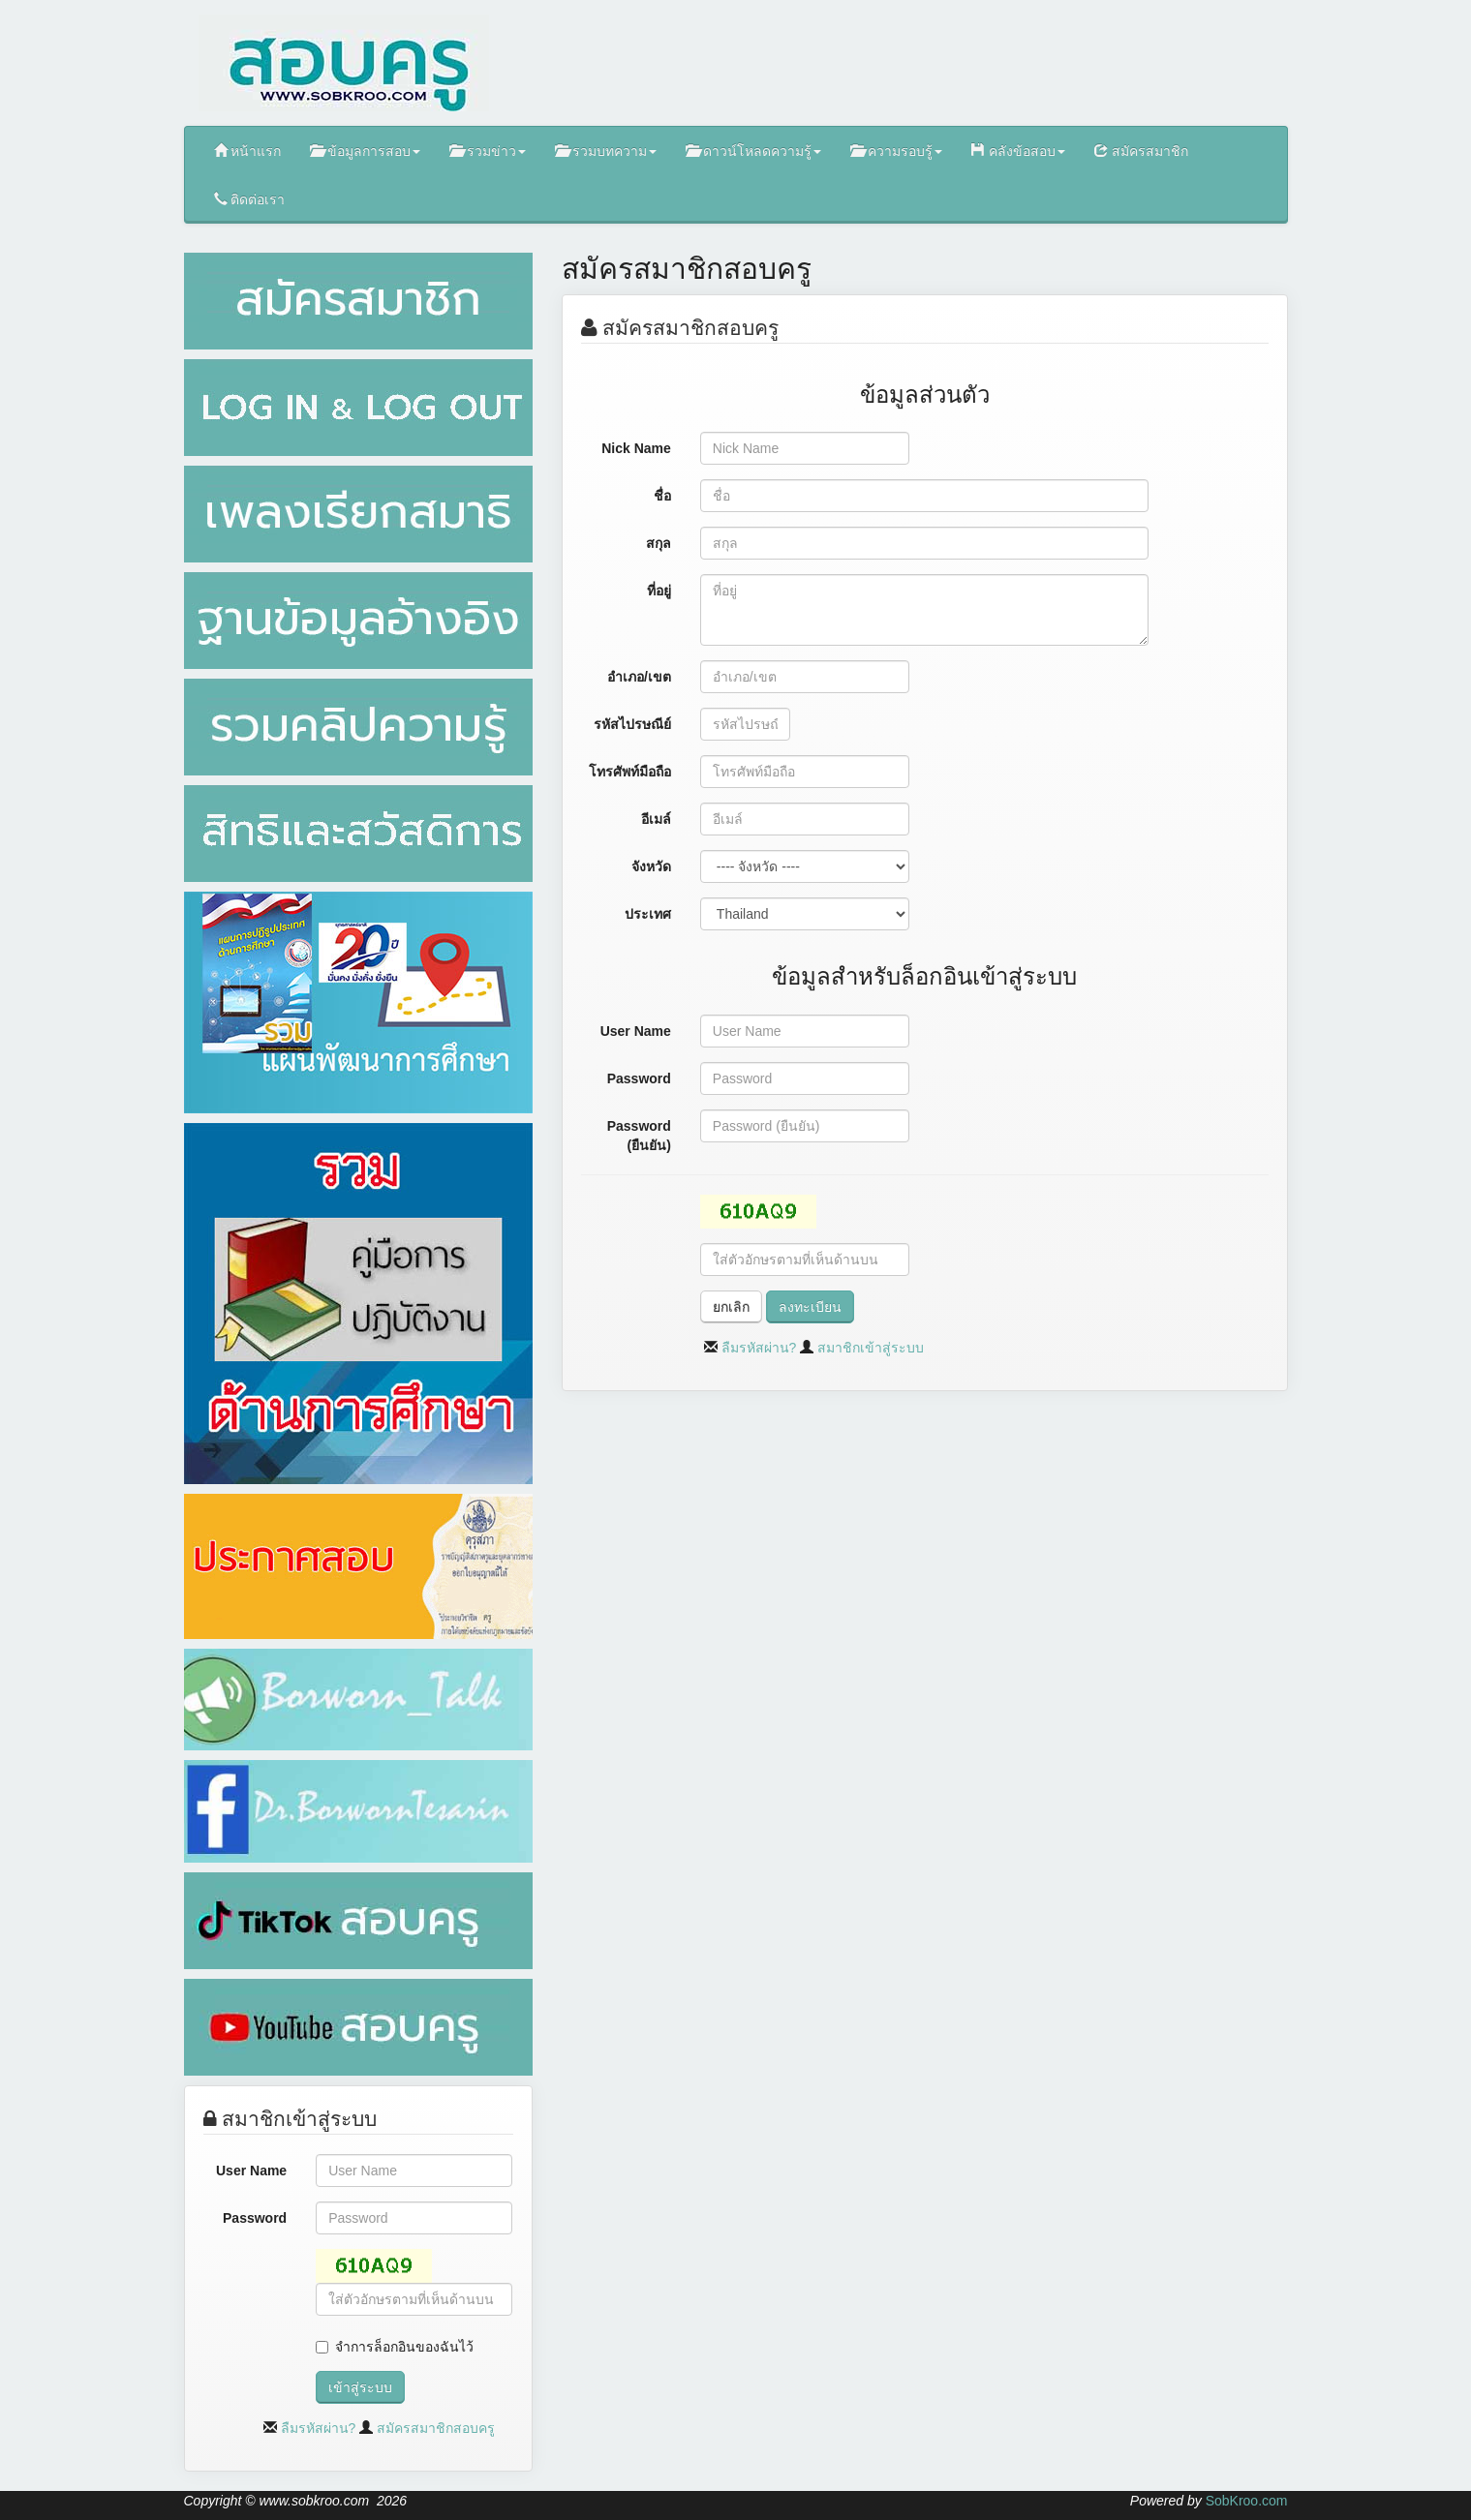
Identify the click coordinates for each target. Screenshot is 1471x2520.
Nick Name (636, 448)
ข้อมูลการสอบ (365, 150)
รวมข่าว (487, 150)
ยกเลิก (731, 1307)
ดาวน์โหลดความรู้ (753, 150)
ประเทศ (648, 914)
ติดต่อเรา (250, 199)
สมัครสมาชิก (1141, 150)
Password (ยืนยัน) (639, 1135)
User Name (251, 2170)
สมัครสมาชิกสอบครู (436, 2428)
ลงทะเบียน (810, 1307)
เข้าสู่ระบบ (360, 2387)
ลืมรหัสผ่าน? (318, 2428)
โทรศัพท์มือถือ (630, 771)
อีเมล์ (656, 819)
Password (255, 2218)
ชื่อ (662, 495)
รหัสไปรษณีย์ (632, 724)
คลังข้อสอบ (1018, 150)
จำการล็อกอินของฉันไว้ (404, 2346)
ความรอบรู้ (896, 150)
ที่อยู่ (659, 590)
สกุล (658, 543)
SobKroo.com (1247, 2500)
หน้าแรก (248, 150)
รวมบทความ (606, 150)
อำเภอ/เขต (639, 676)
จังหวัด (651, 866)
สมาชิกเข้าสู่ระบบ (870, 1347)
